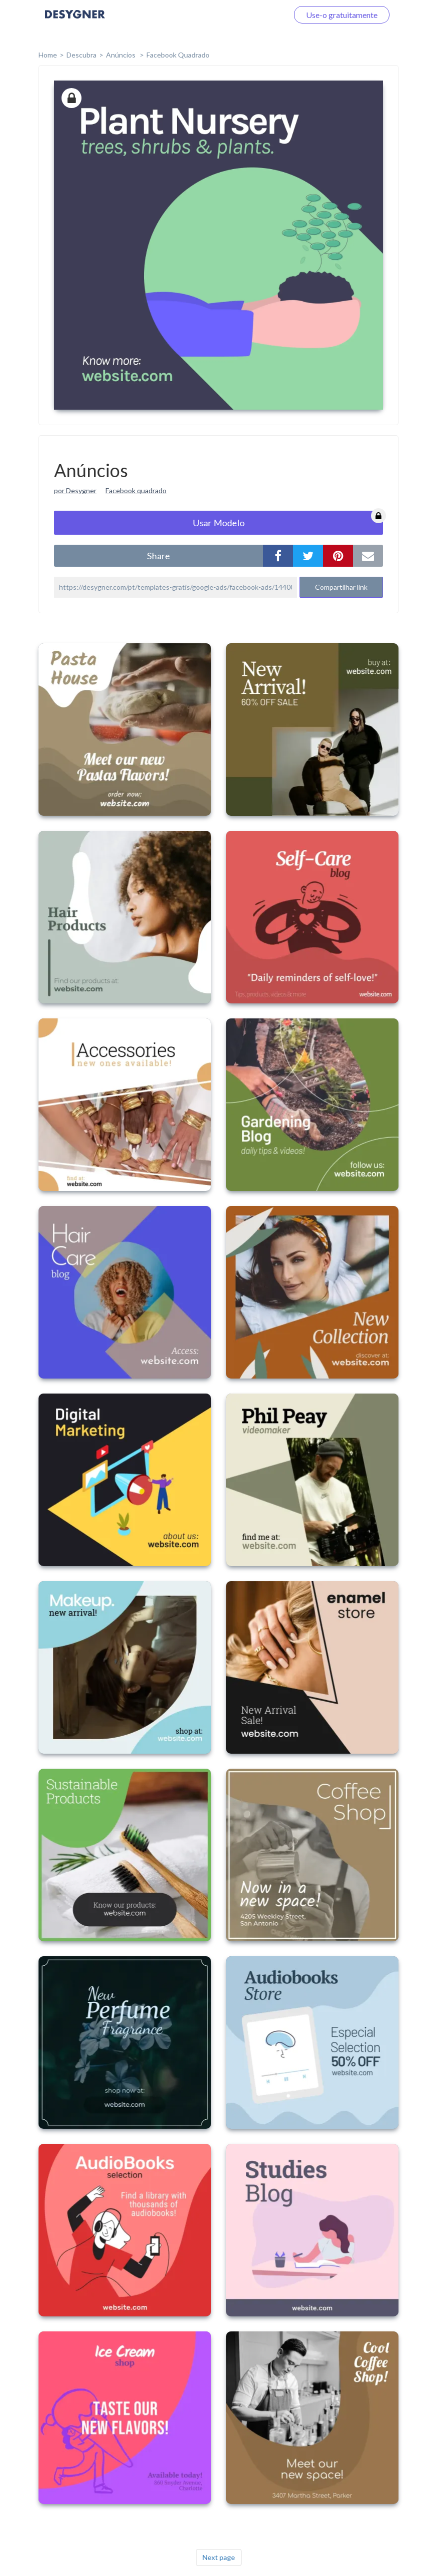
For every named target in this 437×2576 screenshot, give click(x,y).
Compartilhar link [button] (341, 587)
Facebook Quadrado (178, 55)
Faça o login (256, 15)
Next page (218, 2557)
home (47, 55)
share (158, 555)
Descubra (81, 55)
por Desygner (75, 490)
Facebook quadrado (136, 490)
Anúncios (121, 55)
